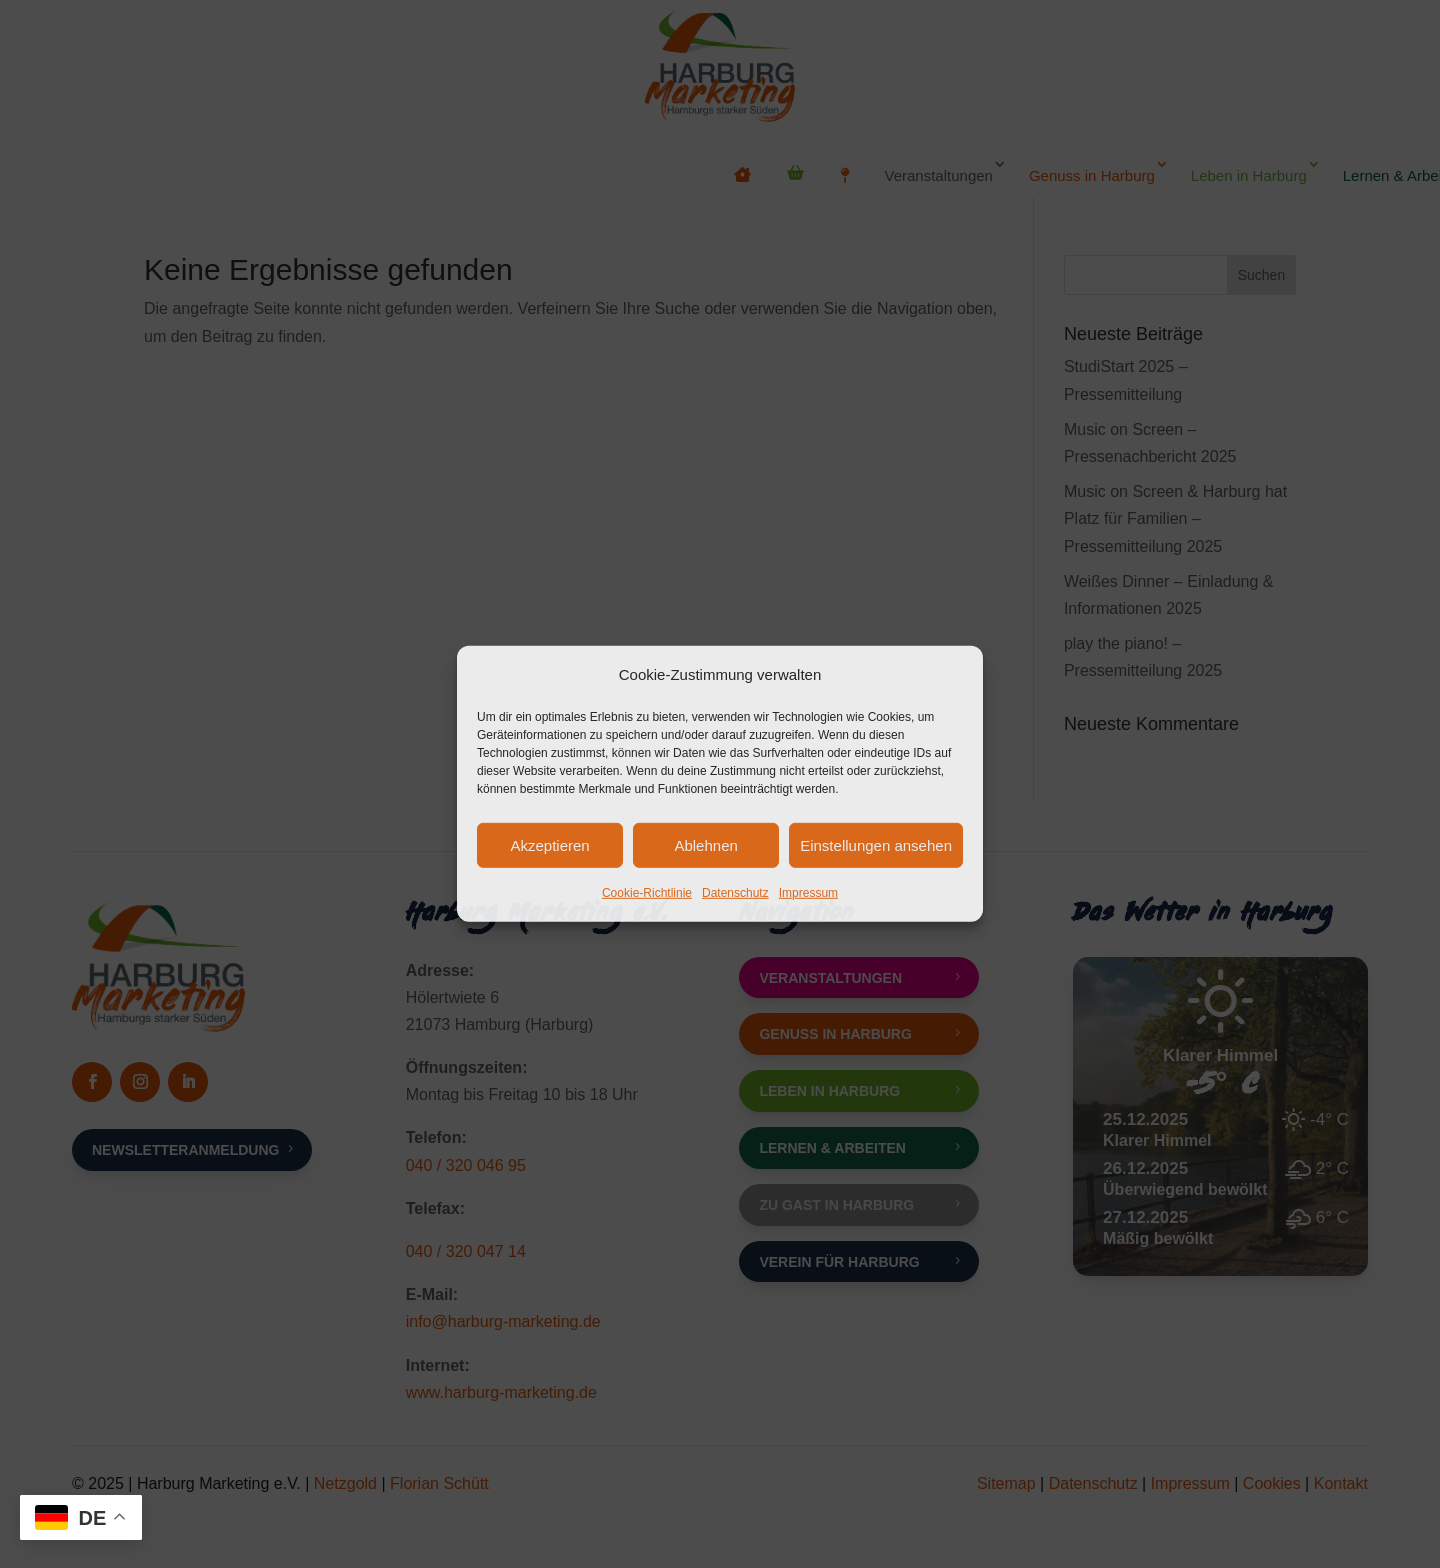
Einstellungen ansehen (876, 845)
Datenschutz (735, 893)
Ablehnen (705, 845)
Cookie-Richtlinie (647, 893)
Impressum (808, 893)
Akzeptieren (549, 845)
